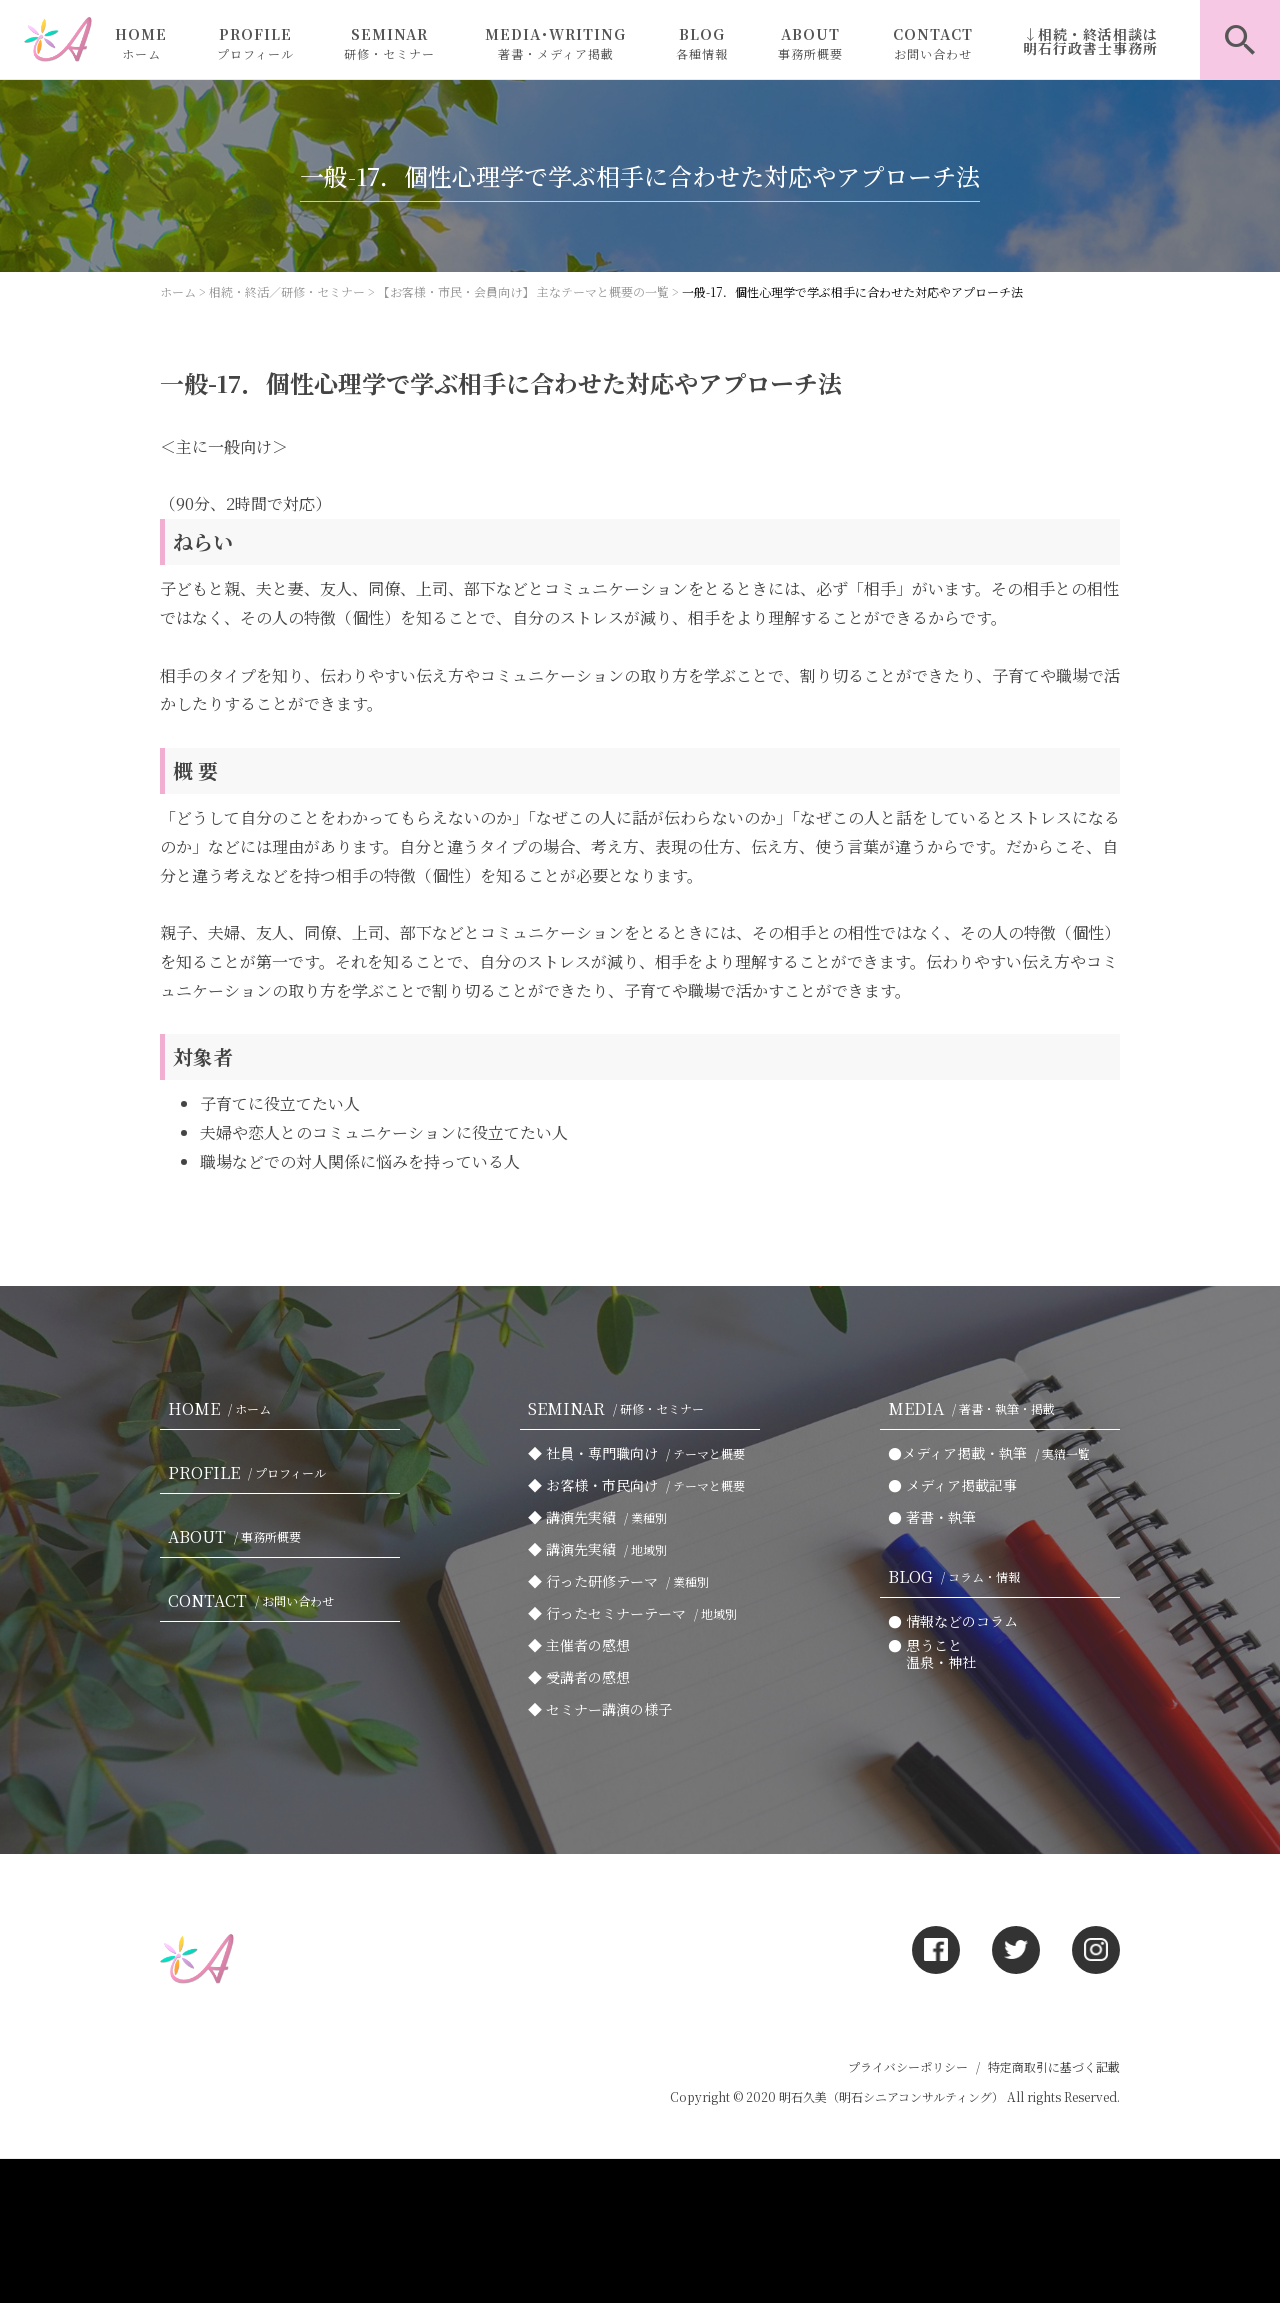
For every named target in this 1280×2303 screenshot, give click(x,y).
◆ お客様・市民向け (640, 1485)
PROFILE (255, 43)
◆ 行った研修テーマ (622, 1581)
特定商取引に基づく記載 (1054, 2066)
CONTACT (933, 43)
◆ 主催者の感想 (579, 1645)
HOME (141, 43)
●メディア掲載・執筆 (993, 1453)
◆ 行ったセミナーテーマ (636, 1613)
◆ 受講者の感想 (579, 1677)
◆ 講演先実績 (601, 1517)
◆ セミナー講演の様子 (600, 1709)
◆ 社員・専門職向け (640, 1453)
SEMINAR (389, 43)
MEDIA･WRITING (555, 43)
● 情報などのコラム (953, 1621)
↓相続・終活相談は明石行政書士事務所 (1090, 41)
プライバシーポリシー (908, 2066)
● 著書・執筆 (932, 1517)
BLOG (702, 43)
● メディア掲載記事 (952, 1485)
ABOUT (810, 43)
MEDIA (975, 1408)
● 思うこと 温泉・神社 (932, 1654)
